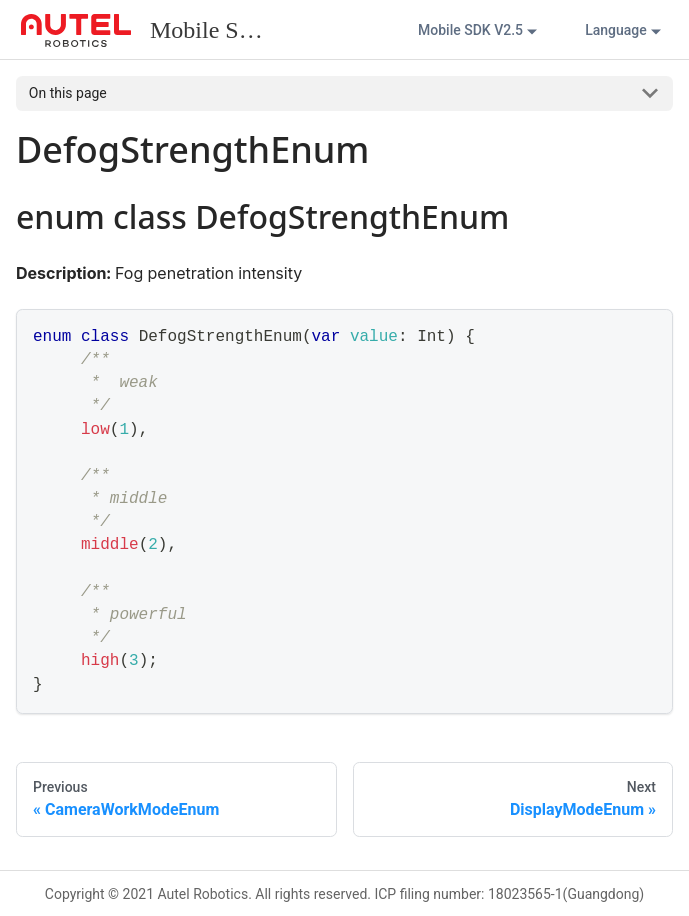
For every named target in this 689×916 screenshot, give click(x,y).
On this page (68, 93)
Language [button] (616, 30)
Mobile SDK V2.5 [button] (470, 30)
